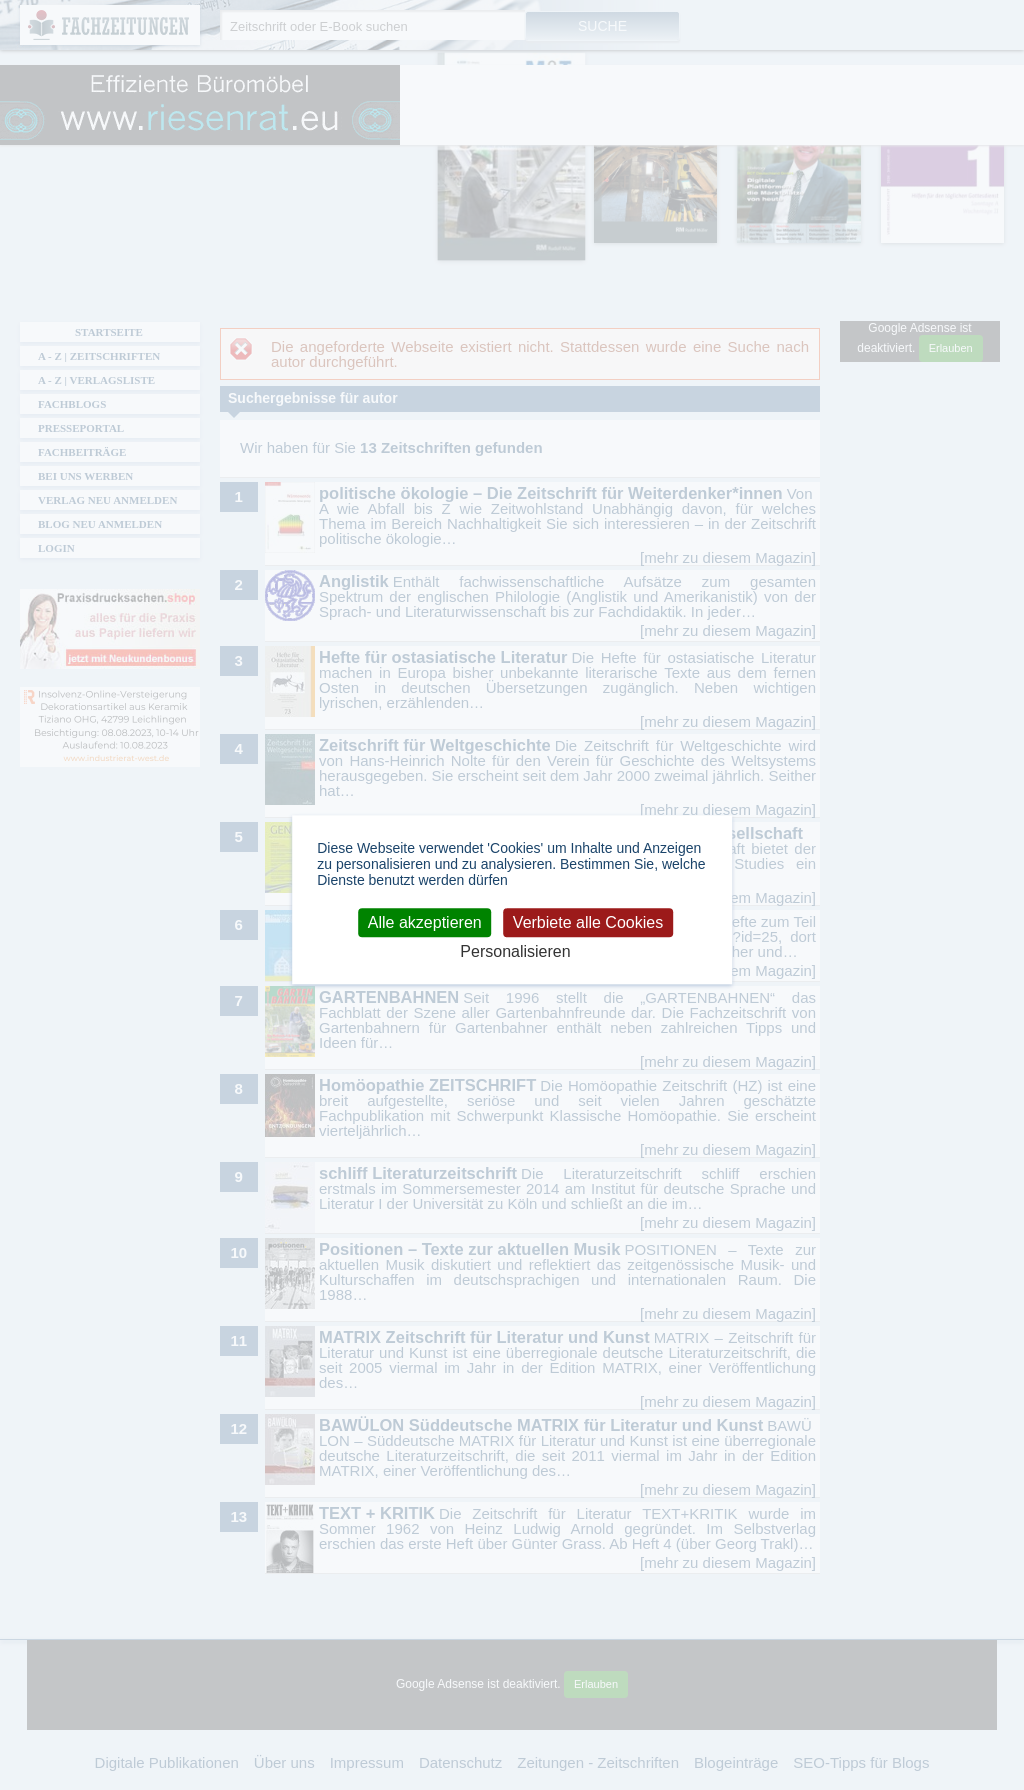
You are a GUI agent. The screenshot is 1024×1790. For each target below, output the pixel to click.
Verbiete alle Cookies (588, 922)
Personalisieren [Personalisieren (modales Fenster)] (515, 952)
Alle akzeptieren (425, 922)
